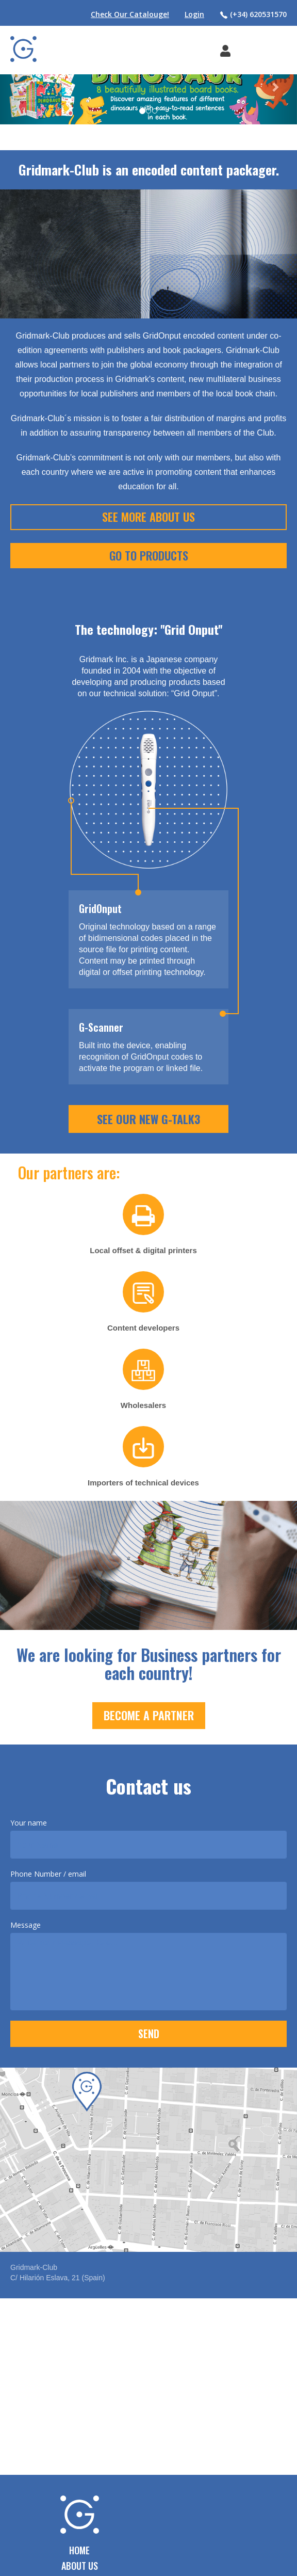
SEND (148, 2033)
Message (25, 1925)
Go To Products (148, 555)
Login (194, 14)
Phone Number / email (48, 1874)
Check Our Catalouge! (130, 14)
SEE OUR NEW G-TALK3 (148, 1119)
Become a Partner (149, 1715)
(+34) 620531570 (253, 14)
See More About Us (148, 516)
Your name (28, 1823)
